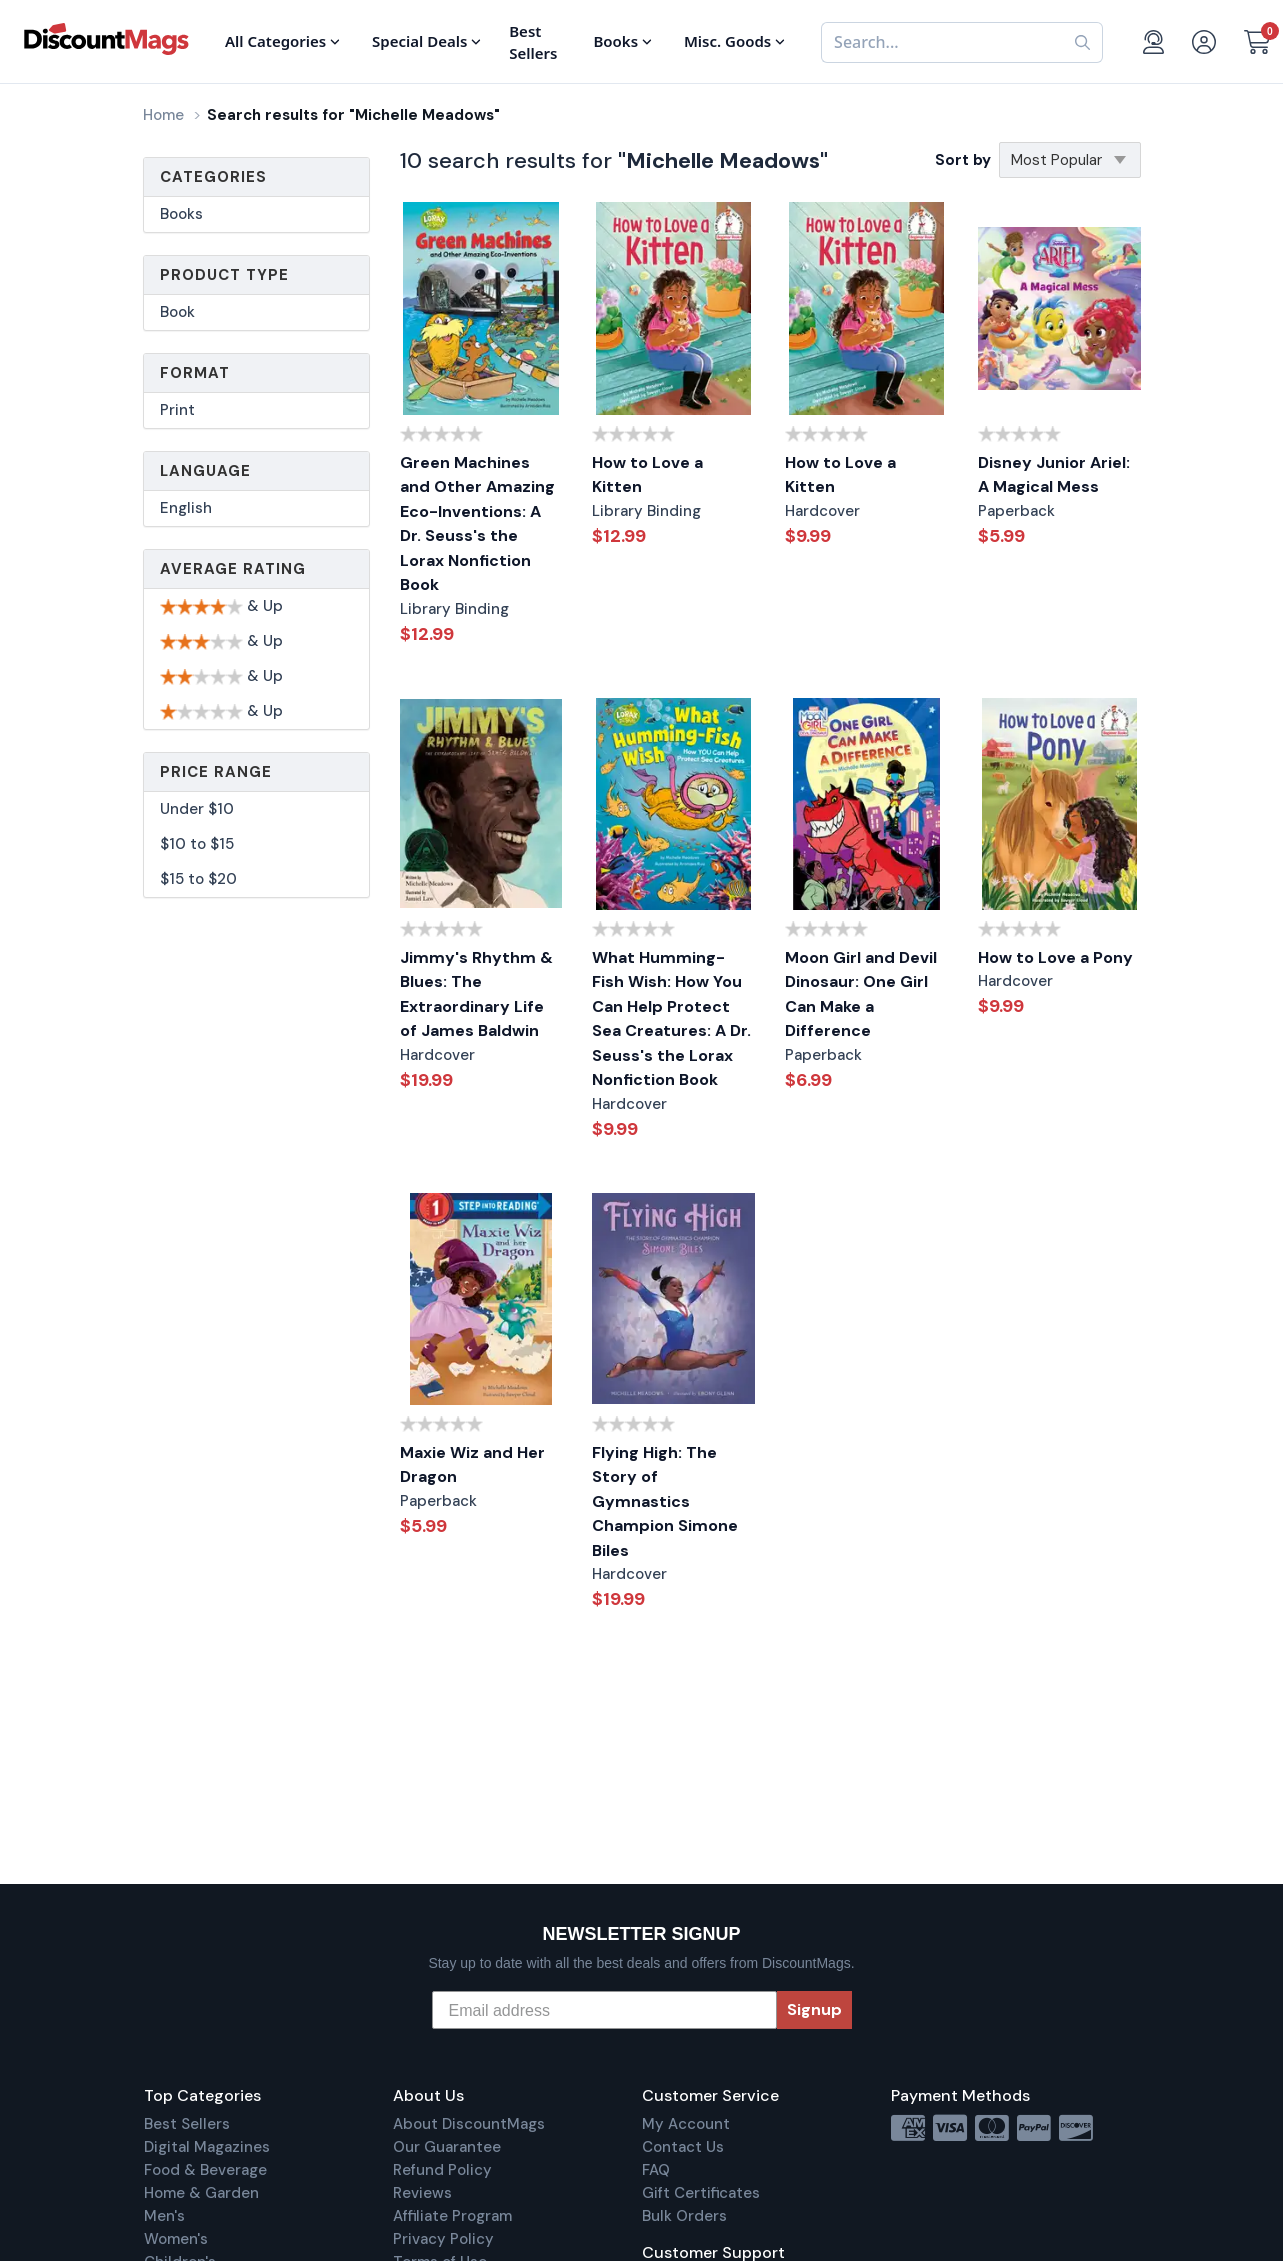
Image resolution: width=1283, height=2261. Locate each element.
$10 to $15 (197, 844)
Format (195, 373)
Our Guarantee (447, 2147)
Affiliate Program (452, 2216)
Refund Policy (442, 2170)
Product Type (224, 275)
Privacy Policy (443, 2239)
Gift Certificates (701, 2193)
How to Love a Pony (1055, 957)
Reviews (422, 2193)
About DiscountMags (469, 2124)
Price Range (216, 772)
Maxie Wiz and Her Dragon (472, 1465)
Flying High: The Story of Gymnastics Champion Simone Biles (665, 1501)
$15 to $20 (198, 879)
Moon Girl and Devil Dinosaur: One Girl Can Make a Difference (861, 994)
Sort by (963, 160)
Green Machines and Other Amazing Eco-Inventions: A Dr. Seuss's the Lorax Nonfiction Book (477, 524)
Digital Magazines (207, 2147)
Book (177, 312)
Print (177, 410)
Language (205, 471)
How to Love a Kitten (647, 475)
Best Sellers (187, 2124)
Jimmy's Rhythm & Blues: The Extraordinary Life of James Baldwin (476, 994)
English (186, 508)
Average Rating (233, 569)
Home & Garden (201, 2193)
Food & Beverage (205, 2170)
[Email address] (604, 2010)
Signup (814, 2009)
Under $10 (197, 809)
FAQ (656, 2170)
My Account (686, 2124)
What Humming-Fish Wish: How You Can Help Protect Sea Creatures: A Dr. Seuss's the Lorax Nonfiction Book (671, 1019)
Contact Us (683, 2147)
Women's (176, 2239)
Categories (213, 177)
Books (181, 214)
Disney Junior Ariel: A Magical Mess (1054, 475)
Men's (164, 2216)
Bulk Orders (684, 2216)
